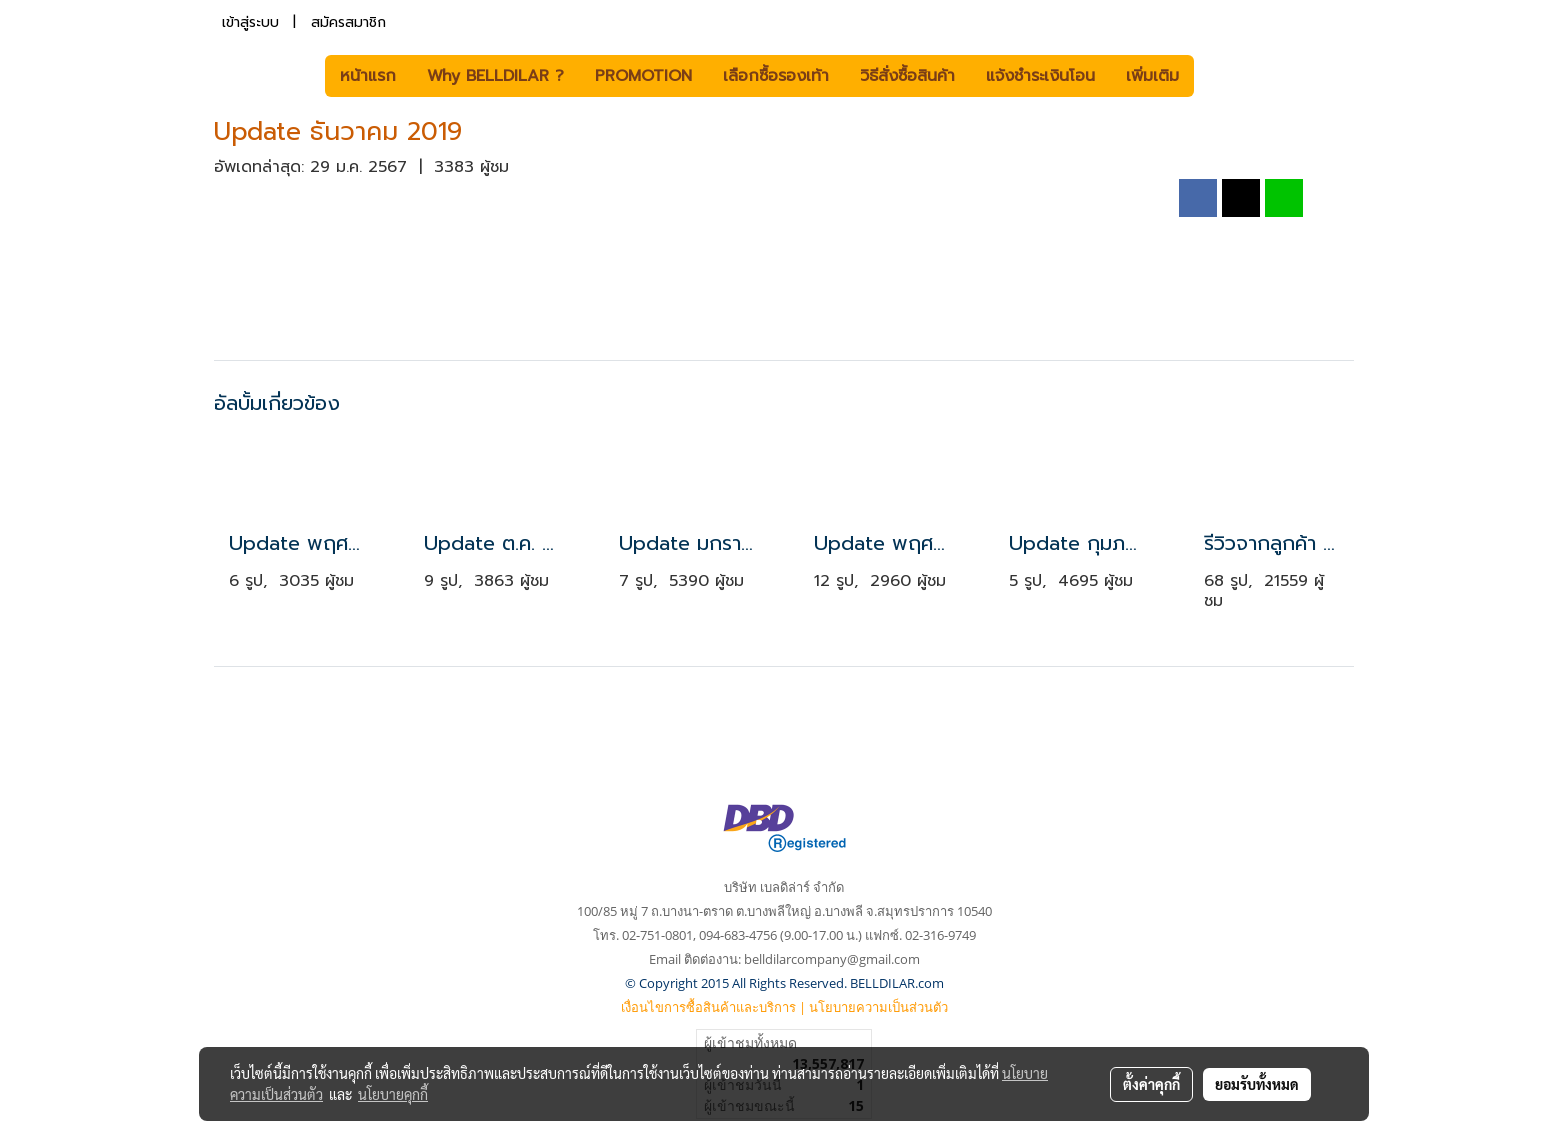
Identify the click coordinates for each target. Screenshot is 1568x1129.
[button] (1224, 76)
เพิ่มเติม (1152, 76)
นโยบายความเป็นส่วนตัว (878, 1007)
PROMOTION (643, 76)
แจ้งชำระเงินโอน (1040, 76)
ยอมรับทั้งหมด (1257, 1084)
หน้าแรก (368, 76)
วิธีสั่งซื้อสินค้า (907, 76)
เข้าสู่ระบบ (250, 22)
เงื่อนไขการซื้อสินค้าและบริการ (708, 1007)
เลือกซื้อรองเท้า (776, 76)
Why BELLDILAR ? (495, 76)
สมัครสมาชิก (348, 22)
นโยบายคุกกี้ (393, 1094)
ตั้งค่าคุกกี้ (1151, 1084)
